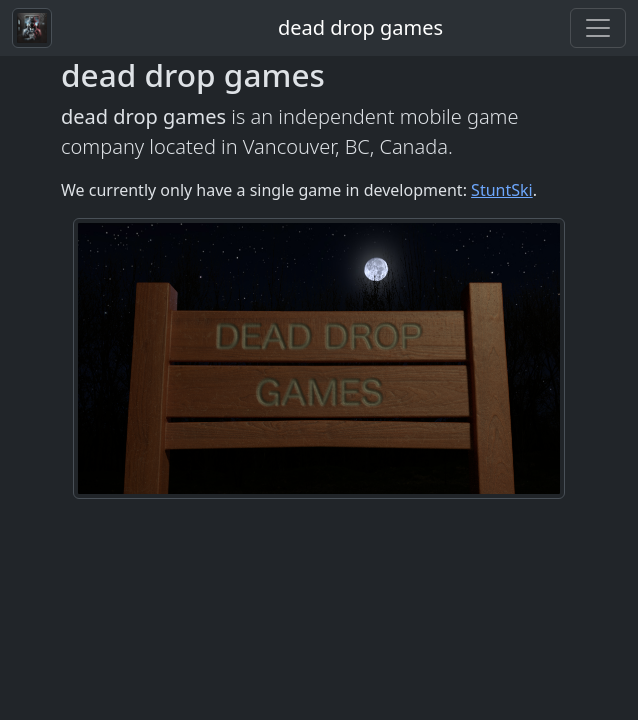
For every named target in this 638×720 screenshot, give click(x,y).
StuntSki (502, 190)
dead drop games (360, 27)
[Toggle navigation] (598, 28)
